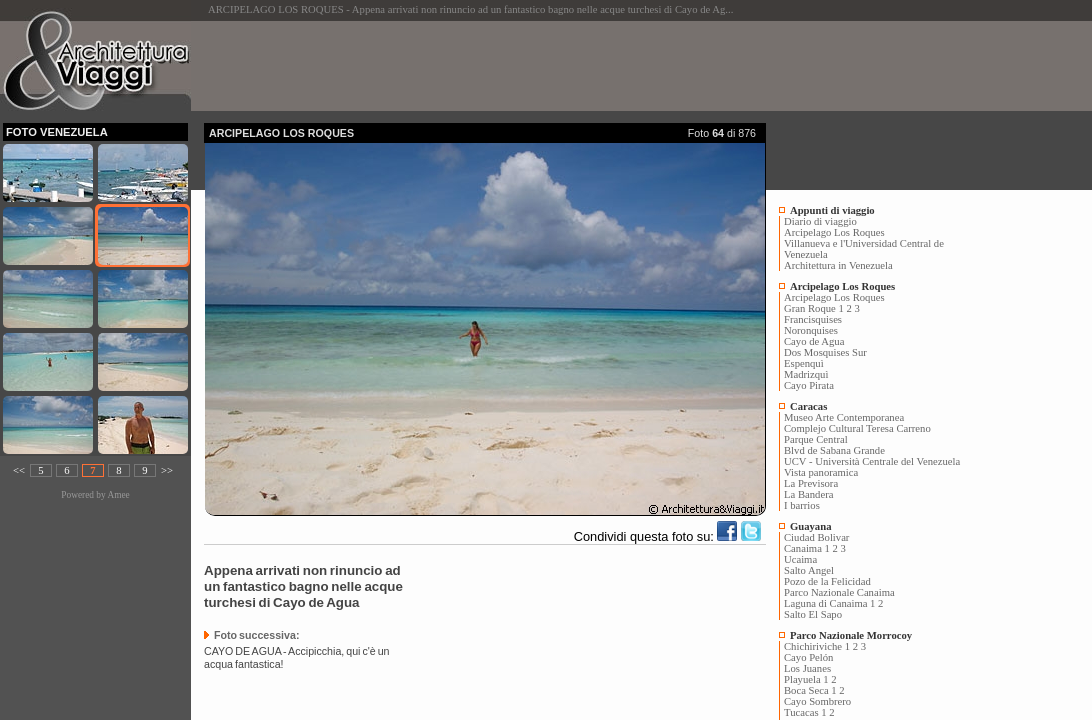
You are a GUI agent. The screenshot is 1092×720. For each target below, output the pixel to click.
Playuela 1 (806, 679)
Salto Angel (809, 570)
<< (19, 470)
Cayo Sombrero (817, 701)
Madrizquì (806, 374)
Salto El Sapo (813, 614)
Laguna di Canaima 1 (829, 603)
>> (167, 470)
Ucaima (800, 559)
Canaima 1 (807, 548)
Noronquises (811, 330)
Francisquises (813, 319)
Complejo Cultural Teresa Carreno (857, 428)
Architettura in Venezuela (838, 265)
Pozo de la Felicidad (827, 581)
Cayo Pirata (809, 385)
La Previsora (811, 483)
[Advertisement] (568, 66)
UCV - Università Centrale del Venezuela (872, 461)
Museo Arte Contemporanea (844, 417)
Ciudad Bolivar (816, 537)
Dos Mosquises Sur (825, 352)
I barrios (802, 505)
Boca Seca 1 (810, 690)
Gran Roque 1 (814, 308)
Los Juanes (807, 668)
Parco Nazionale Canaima (839, 592)
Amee (118, 495)
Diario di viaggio (820, 221)
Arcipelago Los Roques (834, 232)
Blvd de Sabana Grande (834, 450)
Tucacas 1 (805, 712)
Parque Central (816, 439)
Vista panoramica (821, 472)
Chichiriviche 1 (817, 646)
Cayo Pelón (808, 657)
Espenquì (804, 363)
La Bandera (808, 494)
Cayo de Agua (814, 341)
